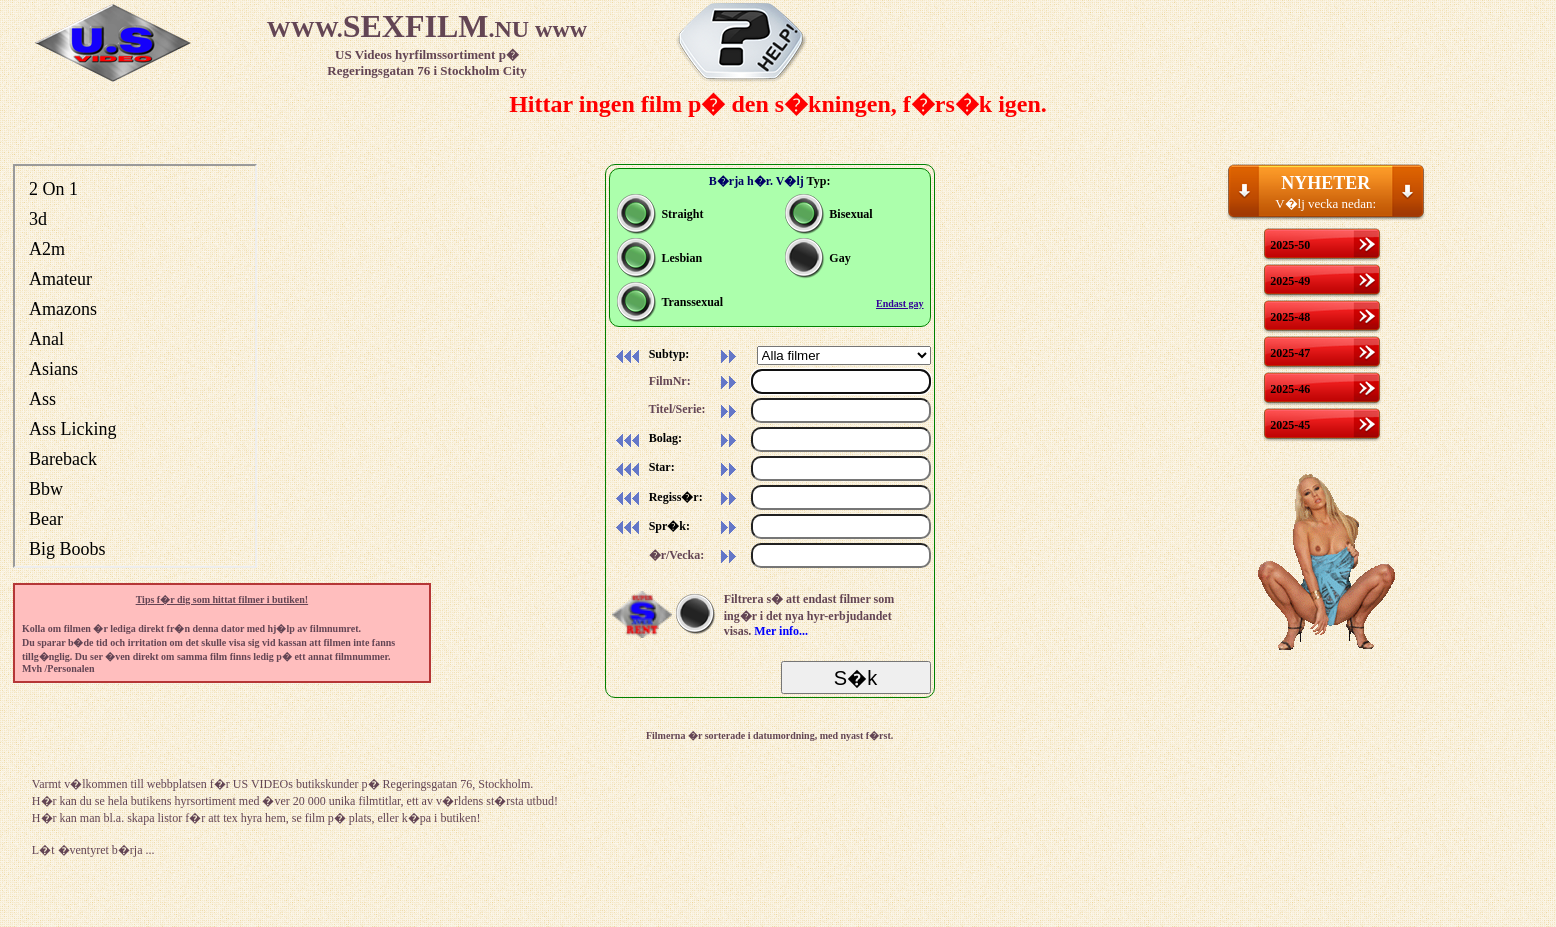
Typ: (819, 181)
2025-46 (1290, 389)
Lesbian (659, 258)
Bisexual (828, 214)
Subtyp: (649, 354)
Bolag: (645, 438)
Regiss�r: (656, 497)
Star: (642, 467)
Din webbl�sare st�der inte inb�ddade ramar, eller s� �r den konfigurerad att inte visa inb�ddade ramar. (135, 366)
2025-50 (1290, 245)
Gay (817, 258)
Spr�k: (649, 526)
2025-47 (1290, 353)
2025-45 (1290, 425)
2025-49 (1290, 281)
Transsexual (670, 302)
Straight (660, 214)
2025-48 (1290, 317)
